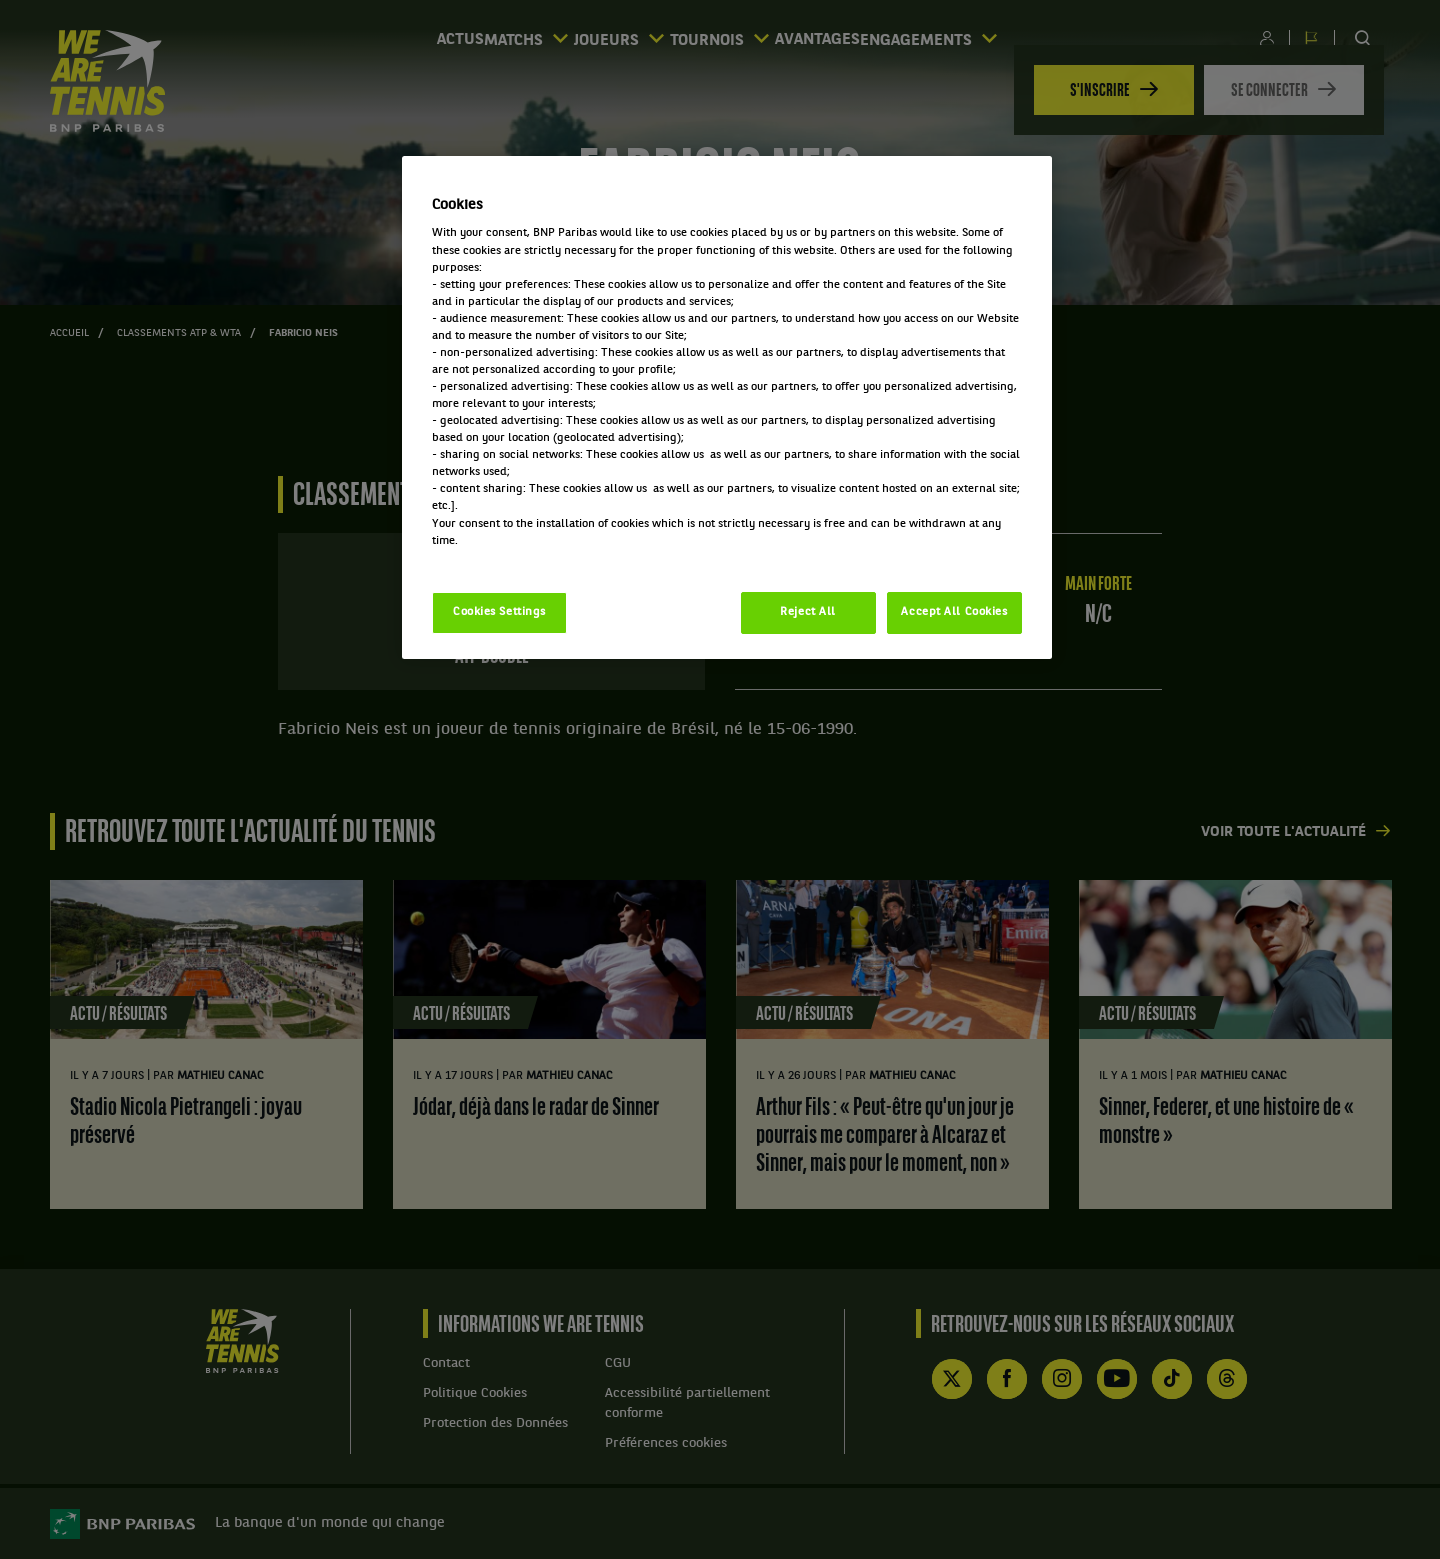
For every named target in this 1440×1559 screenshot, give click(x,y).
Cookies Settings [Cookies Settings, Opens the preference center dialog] (499, 612)
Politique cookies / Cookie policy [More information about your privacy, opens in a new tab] (520, 558)
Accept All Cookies (954, 612)
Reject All (808, 612)
